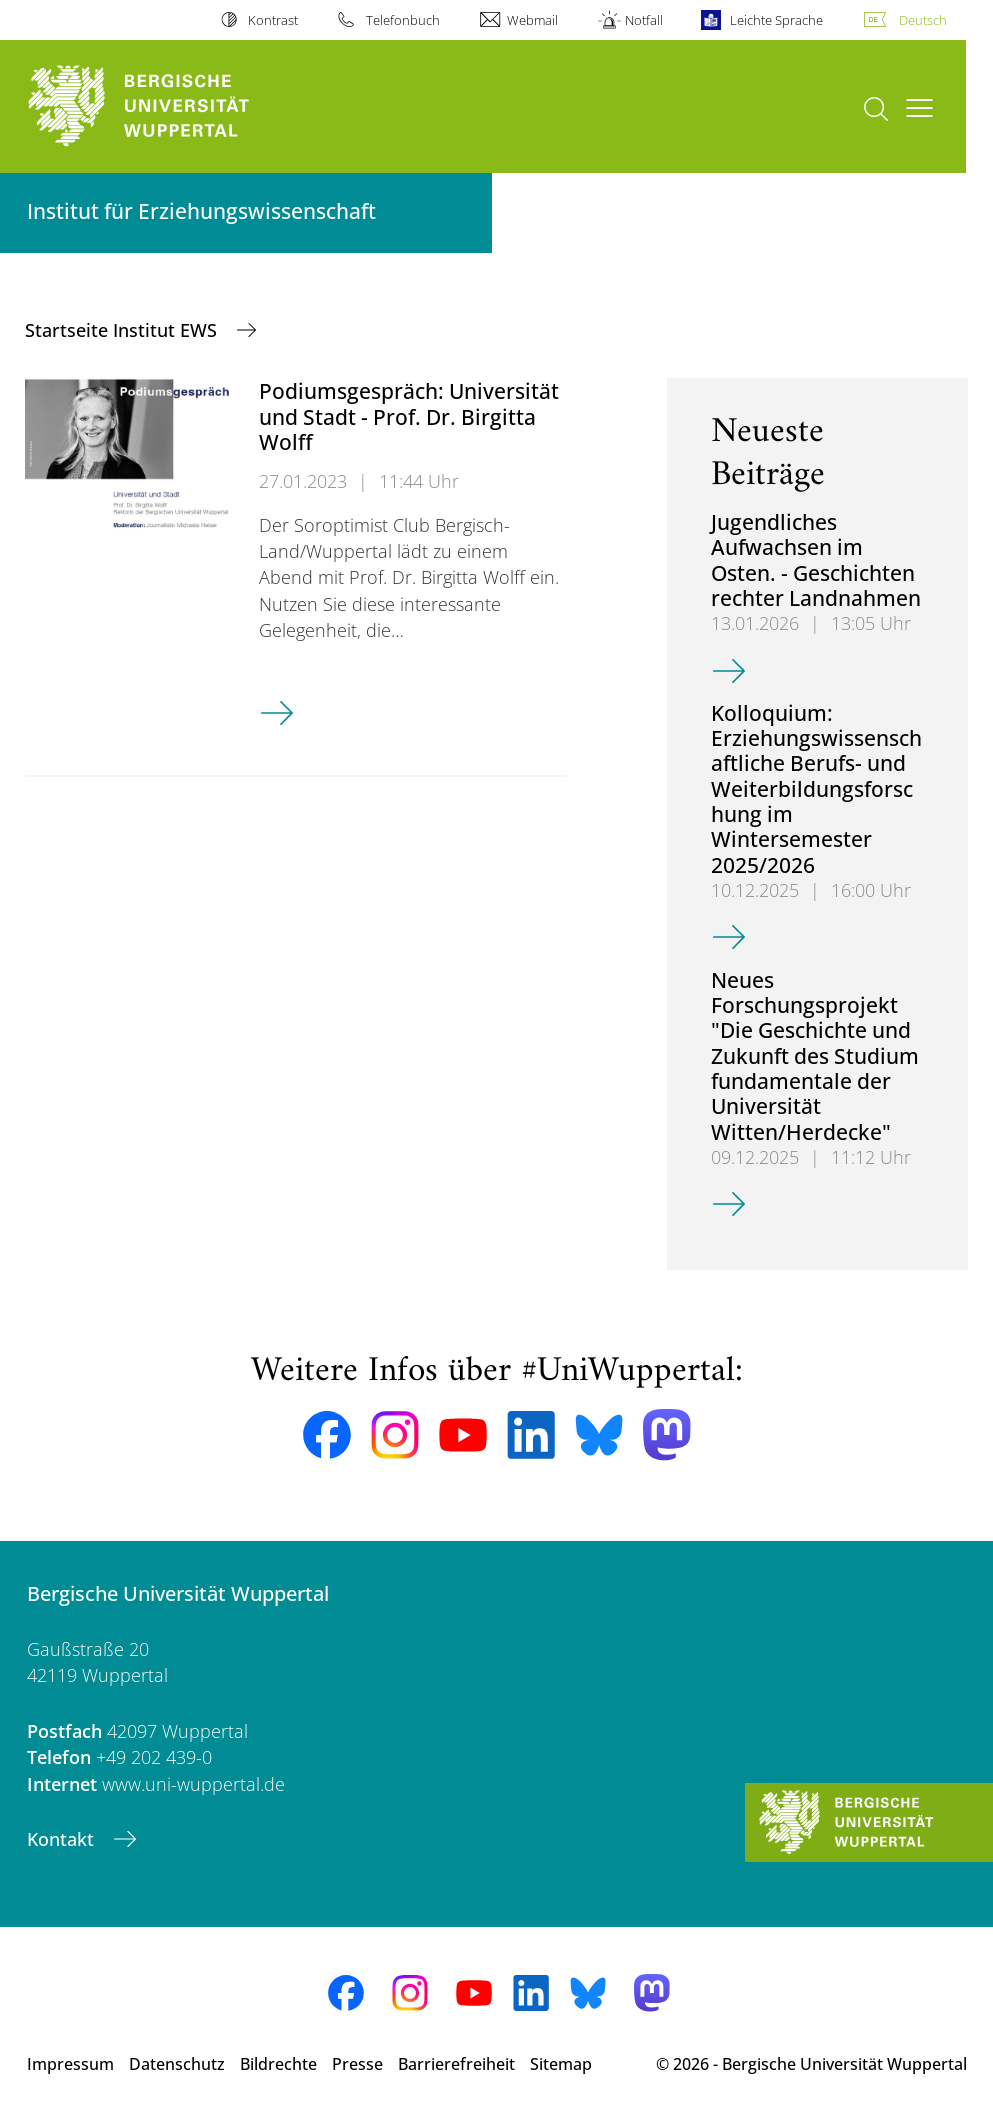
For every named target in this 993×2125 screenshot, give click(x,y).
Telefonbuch (403, 20)
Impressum (70, 2064)
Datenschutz (177, 2064)
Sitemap (561, 2064)
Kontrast (273, 20)
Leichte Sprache (776, 20)
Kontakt (63, 1839)
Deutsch (923, 20)
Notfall (644, 20)
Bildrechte (278, 2064)
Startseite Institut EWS (123, 330)
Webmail (532, 20)
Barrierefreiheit (456, 2064)
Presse (357, 2064)
